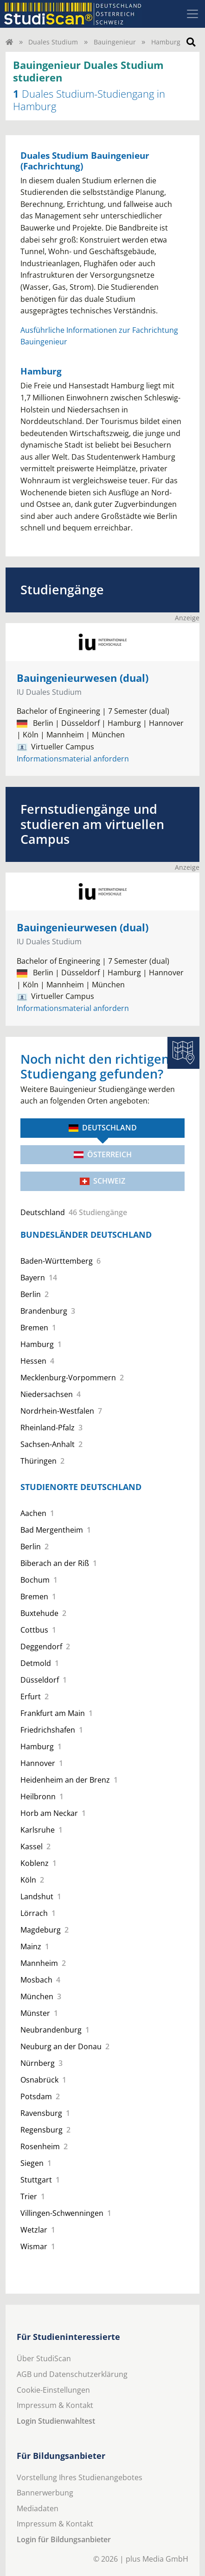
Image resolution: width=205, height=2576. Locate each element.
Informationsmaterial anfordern (73, 759)
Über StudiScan (44, 2358)
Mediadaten (37, 2508)
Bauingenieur (115, 41)
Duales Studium (53, 41)
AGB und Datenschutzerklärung (72, 2374)
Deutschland (103, 1128)
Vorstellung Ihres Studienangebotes (79, 2477)
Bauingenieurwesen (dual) (82, 678)
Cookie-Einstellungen (53, 2390)
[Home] (9, 42)
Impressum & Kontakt (55, 2405)
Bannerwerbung (45, 2493)
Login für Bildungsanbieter (64, 2539)
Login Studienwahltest (56, 2421)
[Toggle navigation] (192, 14)
